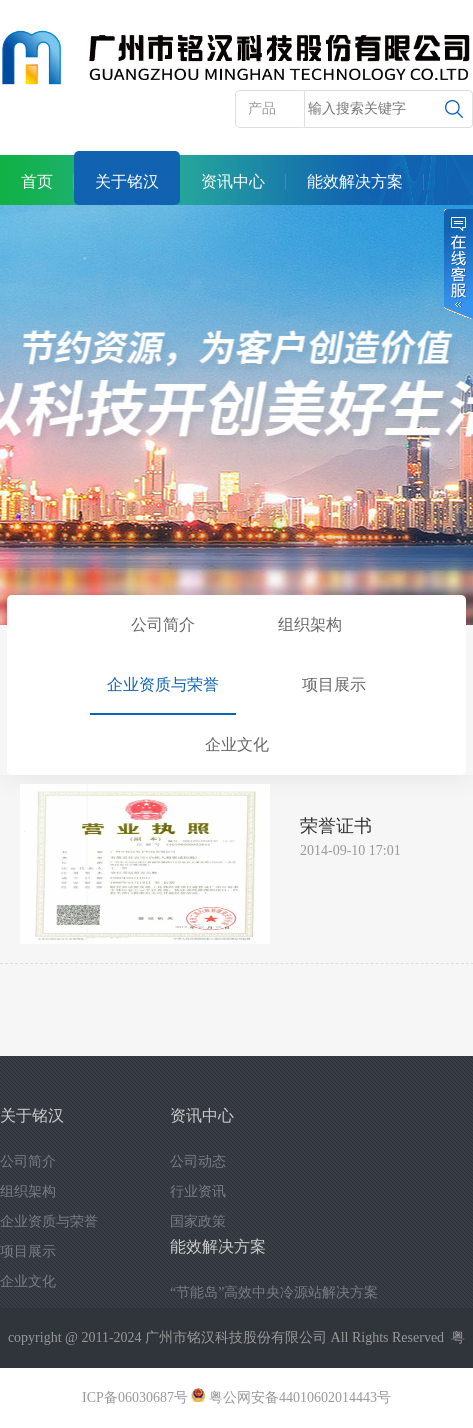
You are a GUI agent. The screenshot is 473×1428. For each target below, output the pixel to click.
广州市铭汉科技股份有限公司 (236, 1337)
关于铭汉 (127, 181)
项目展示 (334, 684)
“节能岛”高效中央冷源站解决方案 (274, 1292)
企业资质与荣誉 (163, 684)
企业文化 (237, 744)
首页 (37, 181)
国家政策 (198, 1221)
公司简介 (163, 624)
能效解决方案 (355, 181)
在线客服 (457, 264)
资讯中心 (233, 181)
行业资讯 (198, 1191)
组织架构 (310, 624)
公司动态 (198, 1161)
